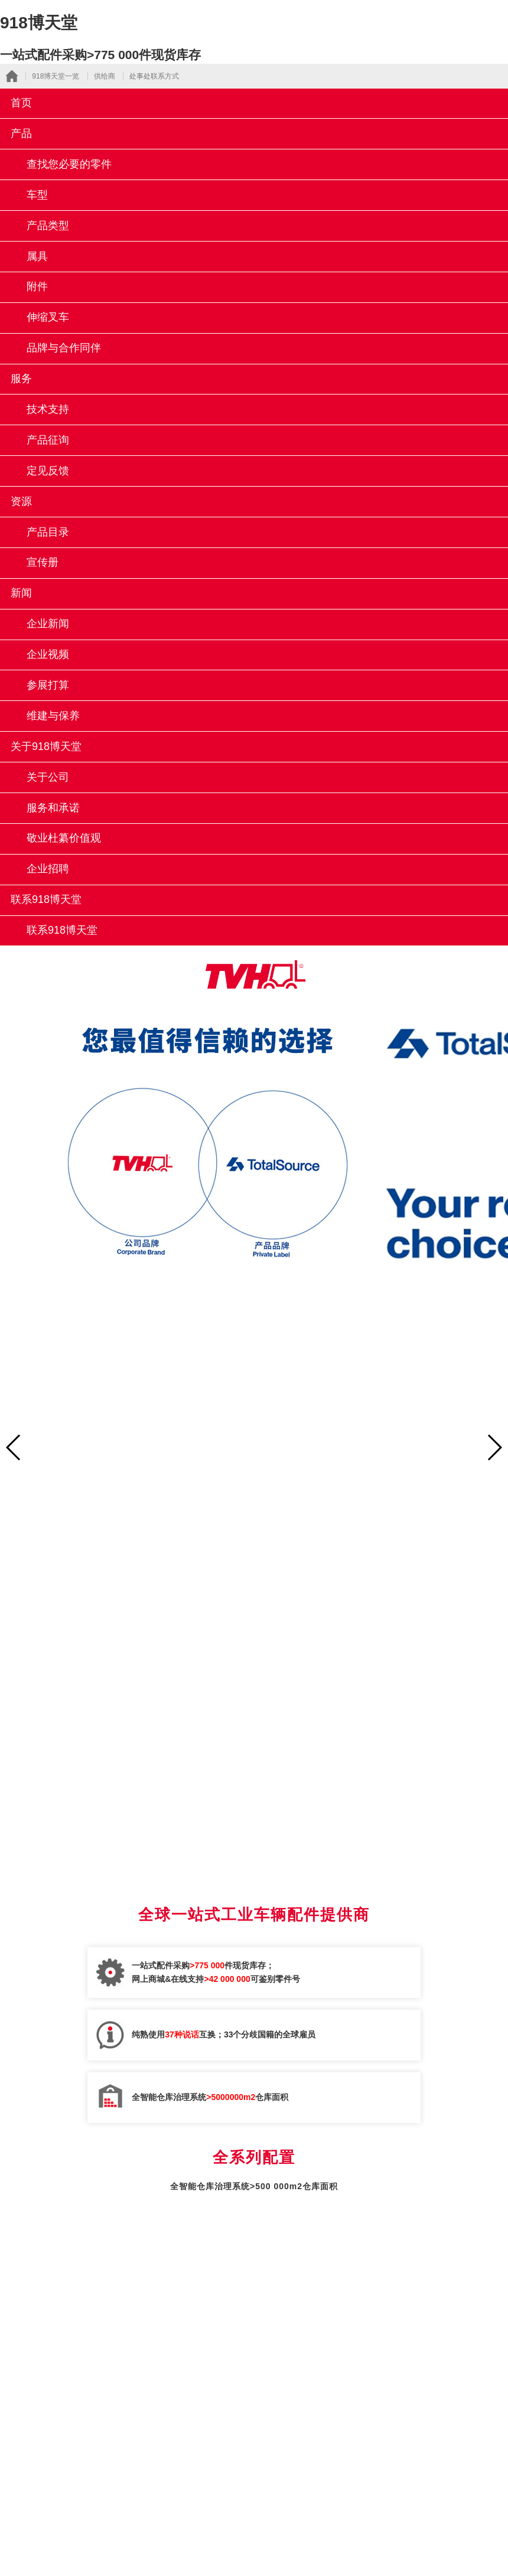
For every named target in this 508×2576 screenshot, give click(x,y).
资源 (21, 501)
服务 (21, 378)
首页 (21, 103)
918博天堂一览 (56, 76)
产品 (21, 133)
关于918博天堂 (46, 746)
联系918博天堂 (46, 899)
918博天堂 (38, 23)
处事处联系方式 (154, 76)
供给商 (105, 76)
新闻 (21, 593)
